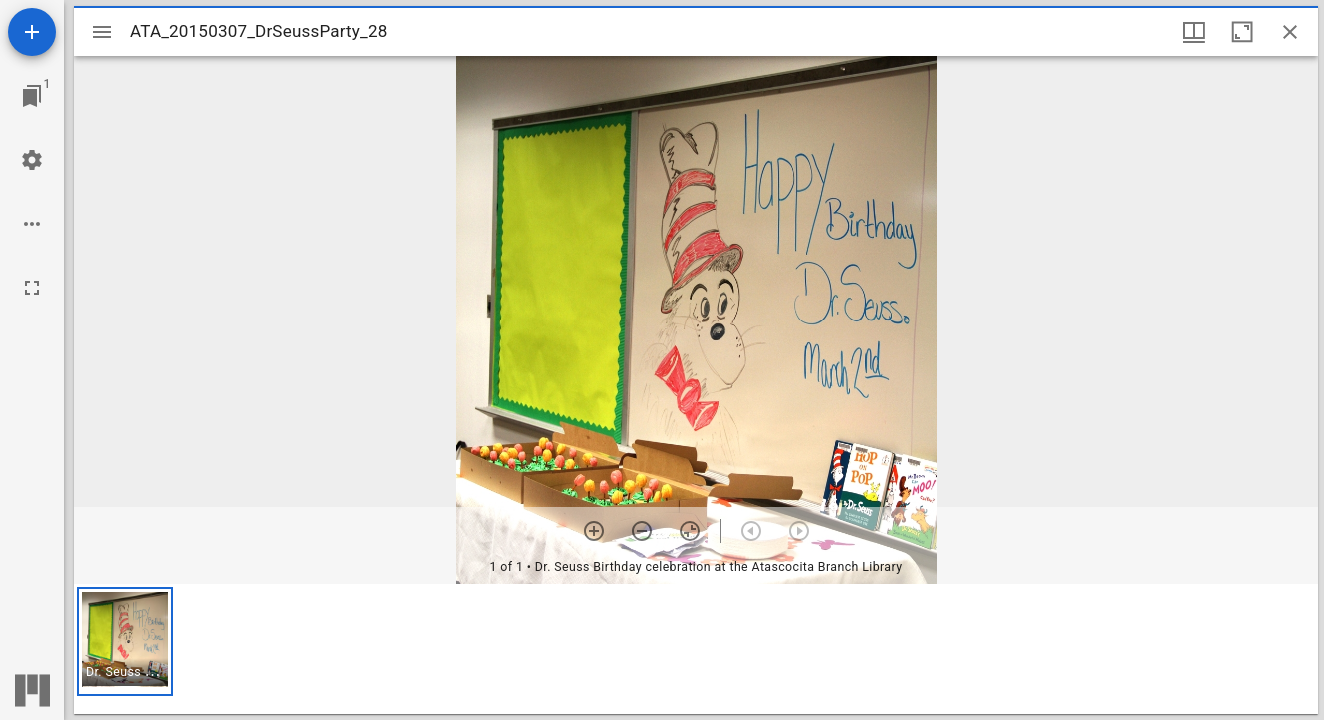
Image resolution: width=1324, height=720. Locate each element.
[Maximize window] (1242, 32)
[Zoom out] (642, 531)
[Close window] (1290, 32)
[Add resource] (32, 32)
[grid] (696, 649)
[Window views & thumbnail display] (1194, 32)
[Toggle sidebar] (102, 32)
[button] (125, 641)
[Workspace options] (32, 224)
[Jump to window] (32, 96)
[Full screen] (32, 288)
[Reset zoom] (690, 531)
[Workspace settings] (32, 160)
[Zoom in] (594, 531)
